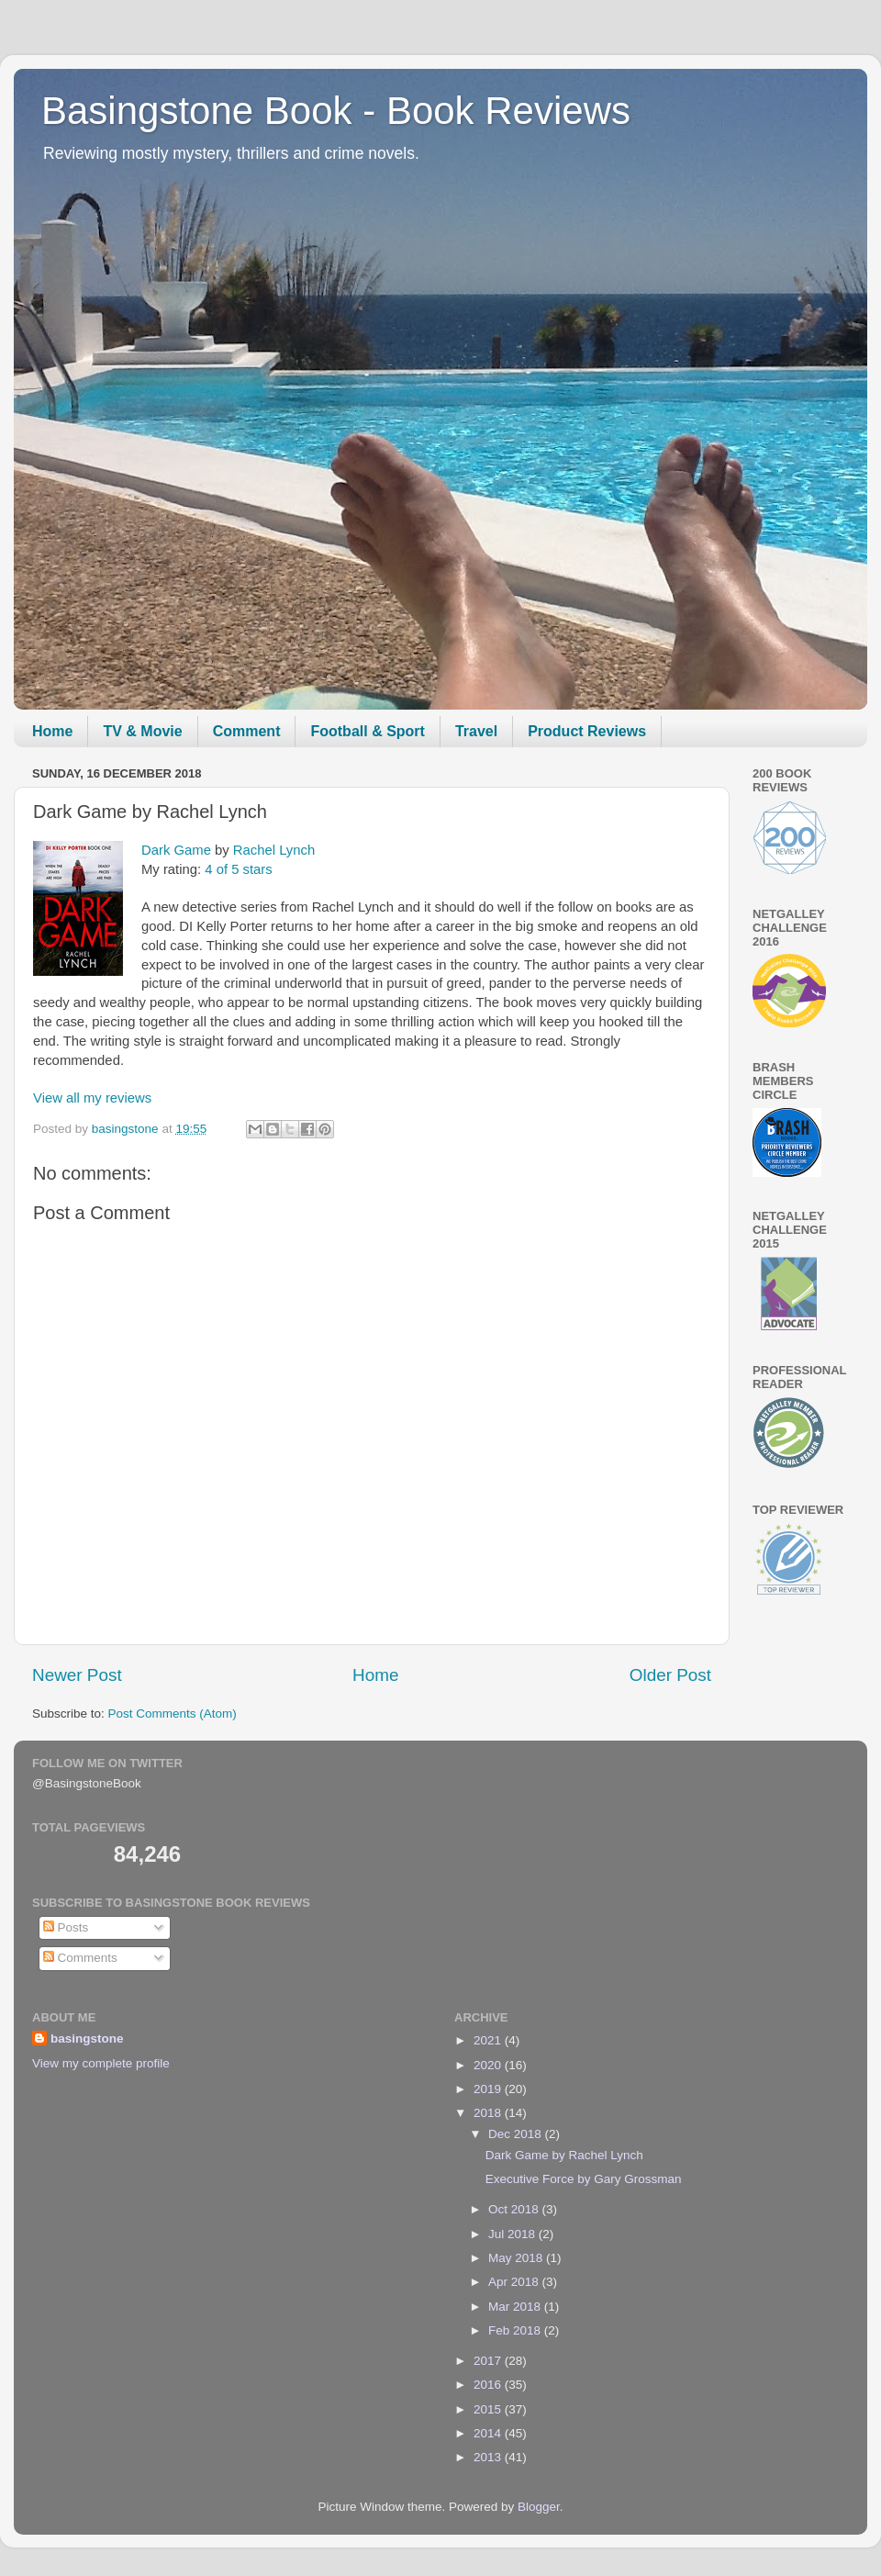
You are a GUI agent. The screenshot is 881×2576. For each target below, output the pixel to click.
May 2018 (517, 2258)
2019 (489, 2089)
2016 (489, 2384)
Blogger (539, 2507)
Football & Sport (367, 731)
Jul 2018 (513, 2234)
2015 (489, 2409)
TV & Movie (142, 731)
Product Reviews (587, 731)
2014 (489, 2433)
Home (52, 731)
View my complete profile (101, 2063)
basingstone (87, 2038)
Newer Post (77, 1675)
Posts (66, 1927)
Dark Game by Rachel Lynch (564, 2155)
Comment (247, 731)
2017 (489, 2361)
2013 (489, 2457)
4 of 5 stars (238, 869)
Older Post (670, 1675)
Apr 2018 (515, 2282)
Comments (80, 1958)
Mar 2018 (516, 2306)
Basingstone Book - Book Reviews (335, 110)
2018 (489, 2113)
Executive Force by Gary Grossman (583, 2179)
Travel (476, 731)
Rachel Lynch (274, 850)
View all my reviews (92, 1098)
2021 (489, 2040)
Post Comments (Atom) (172, 1713)
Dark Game (176, 850)
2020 (489, 2065)
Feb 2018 (516, 2330)
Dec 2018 (516, 2134)
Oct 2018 (515, 2209)
